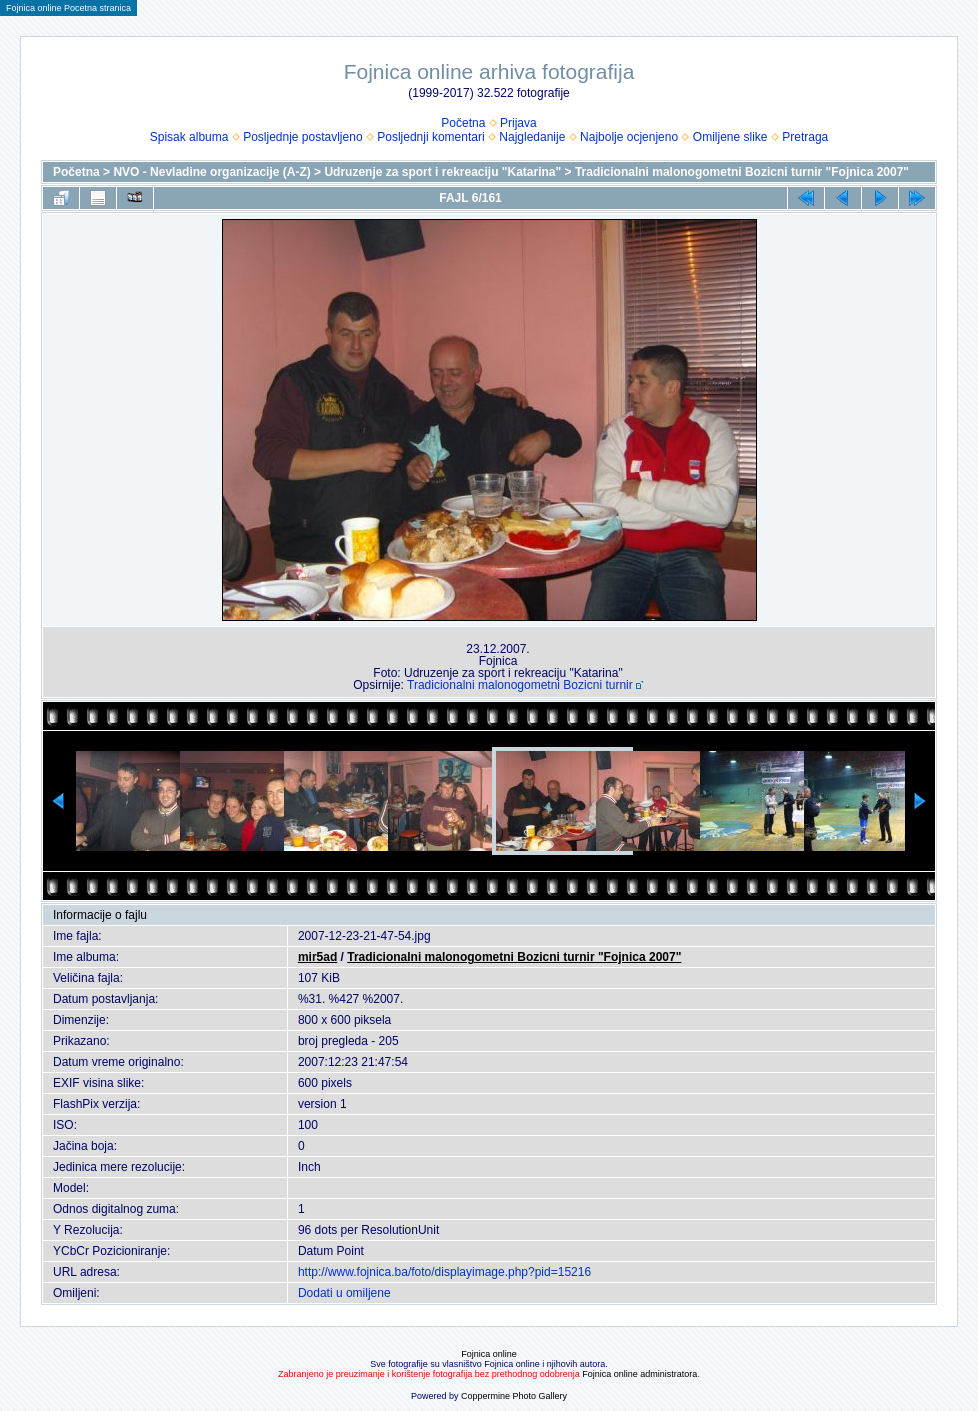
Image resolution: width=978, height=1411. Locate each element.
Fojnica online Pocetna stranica (68, 8)
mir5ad (317, 957)
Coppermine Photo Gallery (514, 1396)
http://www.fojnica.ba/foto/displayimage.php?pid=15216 (444, 1272)
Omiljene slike (730, 137)
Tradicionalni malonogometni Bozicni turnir (520, 685)
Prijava (518, 123)
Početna (463, 123)
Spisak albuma (189, 137)
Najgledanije (532, 137)
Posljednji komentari (430, 137)
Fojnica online (489, 1354)
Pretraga (805, 137)
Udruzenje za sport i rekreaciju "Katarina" (442, 172)
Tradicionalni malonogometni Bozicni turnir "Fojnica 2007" (742, 172)
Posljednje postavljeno (302, 137)
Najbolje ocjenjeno (629, 137)
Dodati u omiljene (344, 1293)
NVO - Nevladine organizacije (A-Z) (211, 172)
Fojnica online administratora (639, 1374)
